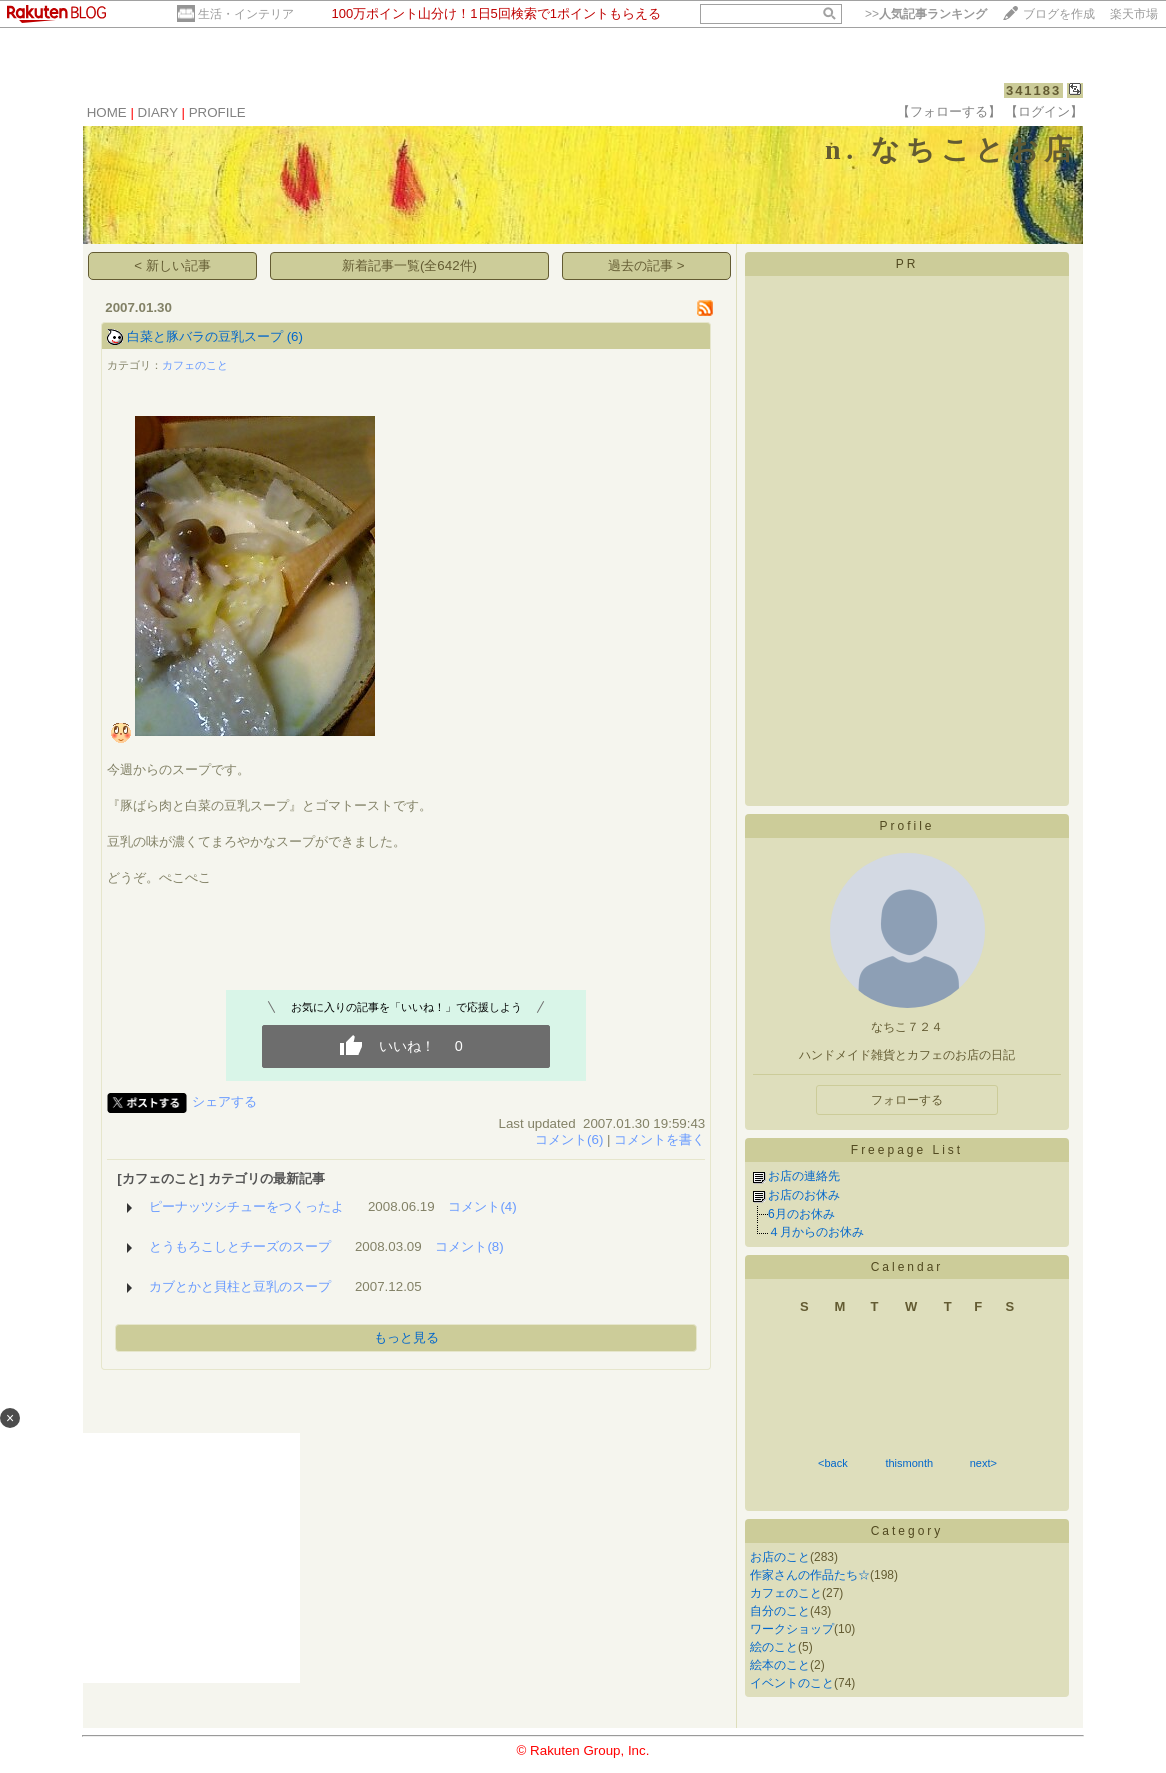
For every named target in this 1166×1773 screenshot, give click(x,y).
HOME (107, 112)
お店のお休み (804, 1195)
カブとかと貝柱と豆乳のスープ (240, 1286)
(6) (295, 336)
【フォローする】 (949, 111)
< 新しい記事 (172, 265)
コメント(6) (569, 1139)
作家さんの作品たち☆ (810, 1575)
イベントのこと (792, 1683)
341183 (1033, 90)
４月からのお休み (816, 1232)
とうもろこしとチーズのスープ (240, 1246)
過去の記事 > (646, 265)
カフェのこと (195, 365)
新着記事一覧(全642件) (409, 265)
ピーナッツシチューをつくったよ (246, 1206)
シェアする (224, 1101)
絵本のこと (780, 1665)
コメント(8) (469, 1246)
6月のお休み (801, 1214)
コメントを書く (659, 1139)
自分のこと (780, 1611)
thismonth (909, 1463)
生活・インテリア (246, 14)
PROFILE (217, 112)
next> (983, 1463)
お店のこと (780, 1557)
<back (833, 1463)
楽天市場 (1134, 14)
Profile (906, 826)
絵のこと (774, 1647)
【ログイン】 (1044, 111)
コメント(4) (482, 1206)
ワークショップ (792, 1629)
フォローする (907, 1100)
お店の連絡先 (804, 1176)
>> (926, 14)
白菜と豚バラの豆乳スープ (205, 336)
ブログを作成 (1059, 14)
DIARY (158, 112)
